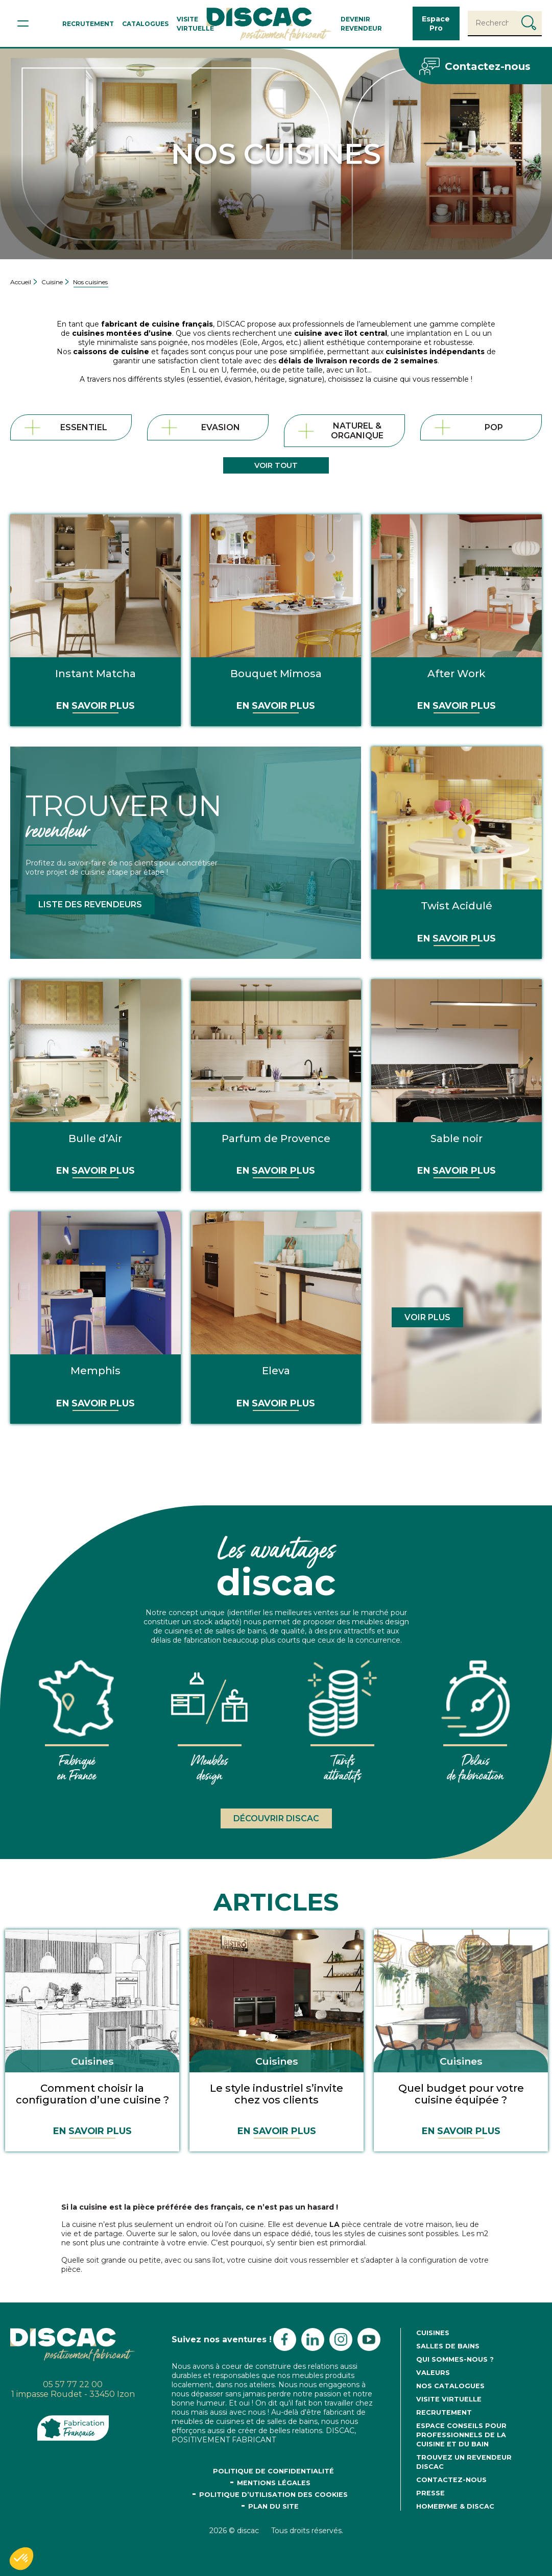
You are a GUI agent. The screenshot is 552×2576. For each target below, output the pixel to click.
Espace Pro (436, 23)
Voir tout (276, 465)
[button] (21, 2558)
